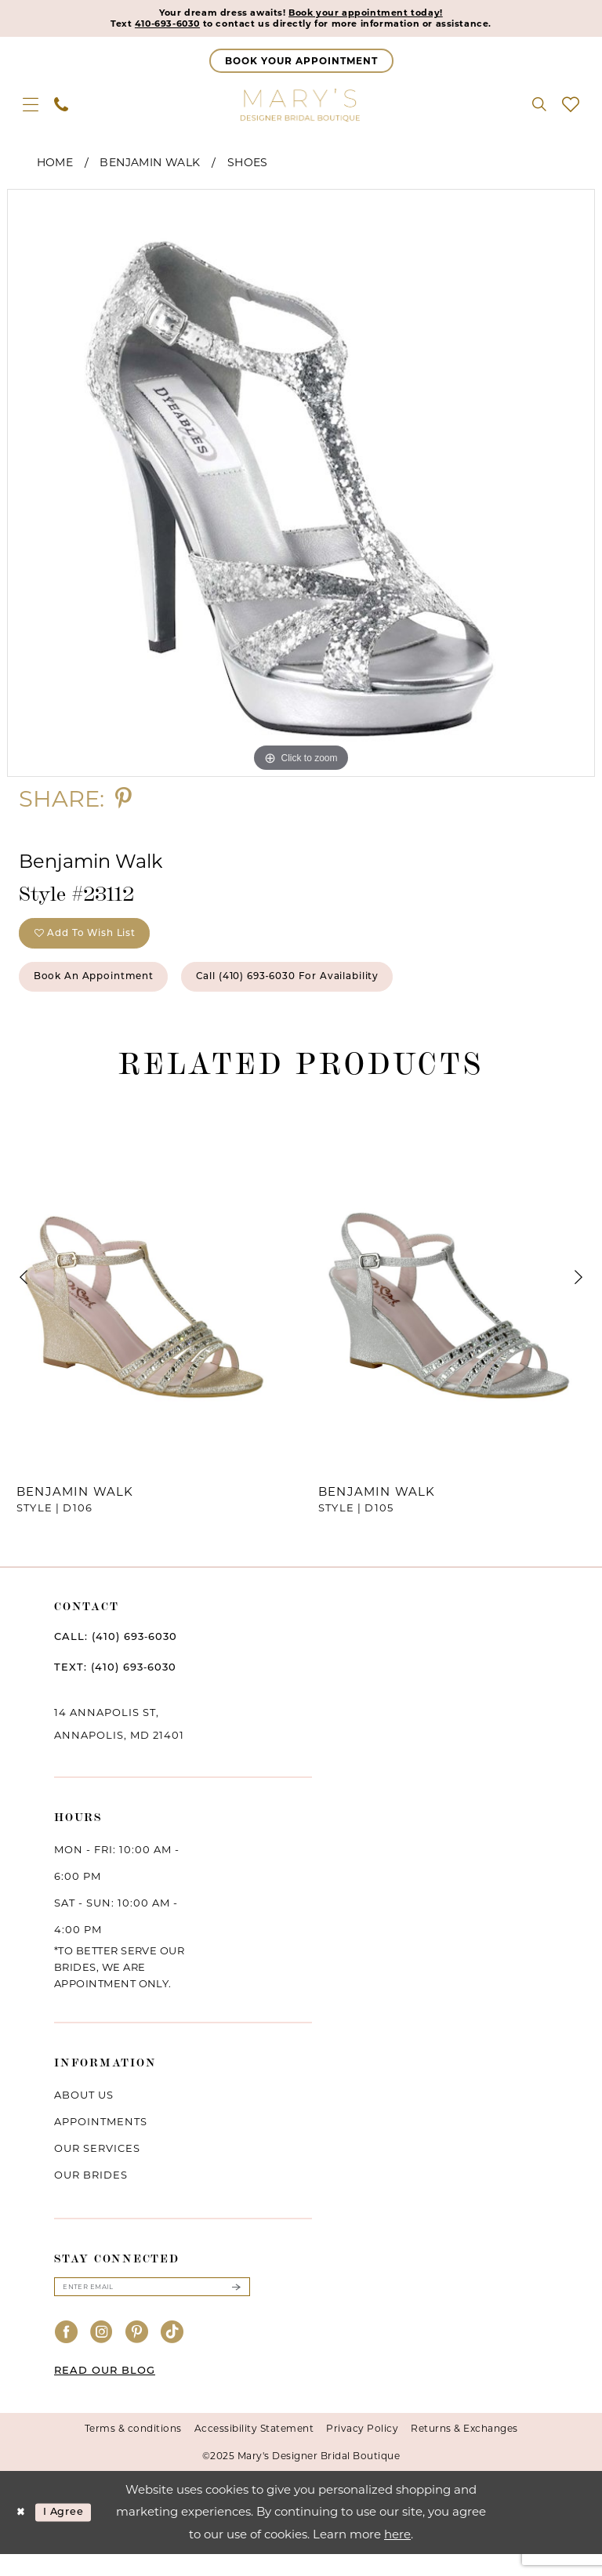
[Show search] (539, 108)
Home (55, 166)
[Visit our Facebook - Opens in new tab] (66, 2354)
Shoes (247, 166)
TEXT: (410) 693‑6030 (115, 1685)
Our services (97, 2167)
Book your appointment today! (377, 14)
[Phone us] (61, 108)
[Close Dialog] (23, 2534)
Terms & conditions (133, 2450)
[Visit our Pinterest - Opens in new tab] (137, 2354)
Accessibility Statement (254, 2450)
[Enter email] (152, 2307)
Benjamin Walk (150, 166)
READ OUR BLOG (104, 2392)
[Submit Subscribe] (236, 2307)
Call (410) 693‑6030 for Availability (339, 993)
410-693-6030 (141, 26)
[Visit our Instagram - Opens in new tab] (101, 2354)
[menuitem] (30, 108)
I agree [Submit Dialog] (73, 2534)
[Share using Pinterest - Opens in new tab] (123, 802)
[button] (30, 108)
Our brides (91, 2193)
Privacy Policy (362, 2450)
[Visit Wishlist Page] (570, 108)
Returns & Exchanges (464, 2450)
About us (84, 2113)
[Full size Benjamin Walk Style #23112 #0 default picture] (301, 487)
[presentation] (150, 1296)
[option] (301, 487)
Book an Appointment (108, 993)
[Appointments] (301, 65)
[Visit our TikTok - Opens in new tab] (172, 2354)
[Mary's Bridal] (301, 108)
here (397, 2556)
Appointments (100, 2140)
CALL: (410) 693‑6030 (115, 1655)
